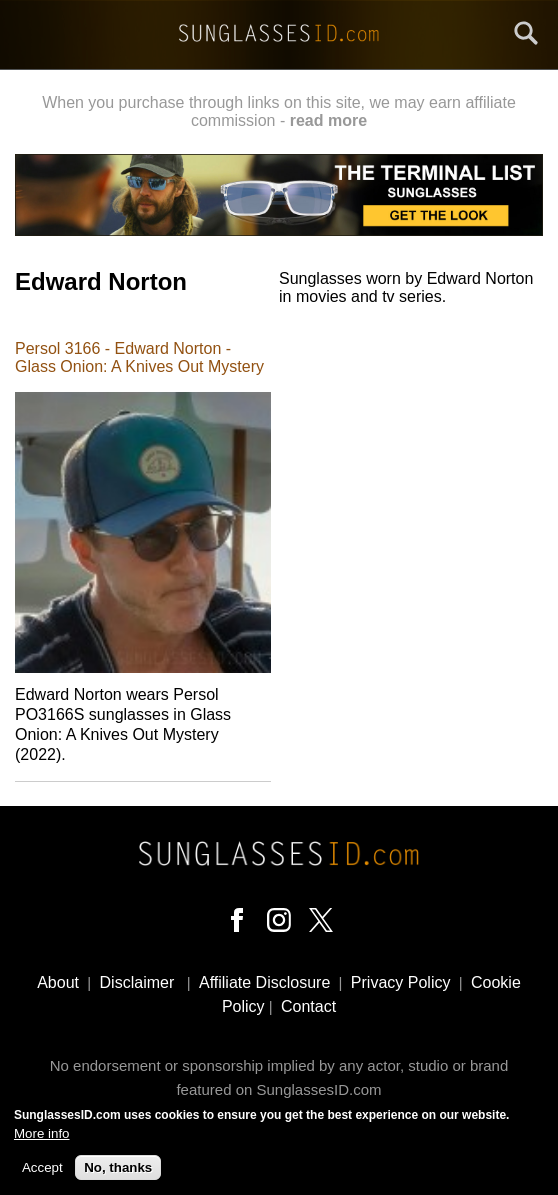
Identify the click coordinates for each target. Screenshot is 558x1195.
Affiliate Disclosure (264, 982)
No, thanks (118, 1174)
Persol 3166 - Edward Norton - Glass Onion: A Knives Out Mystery (139, 357)
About (58, 982)
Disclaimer (137, 982)
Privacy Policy (401, 982)
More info (42, 1140)
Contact (308, 1006)
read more (328, 120)
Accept (42, 1174)
